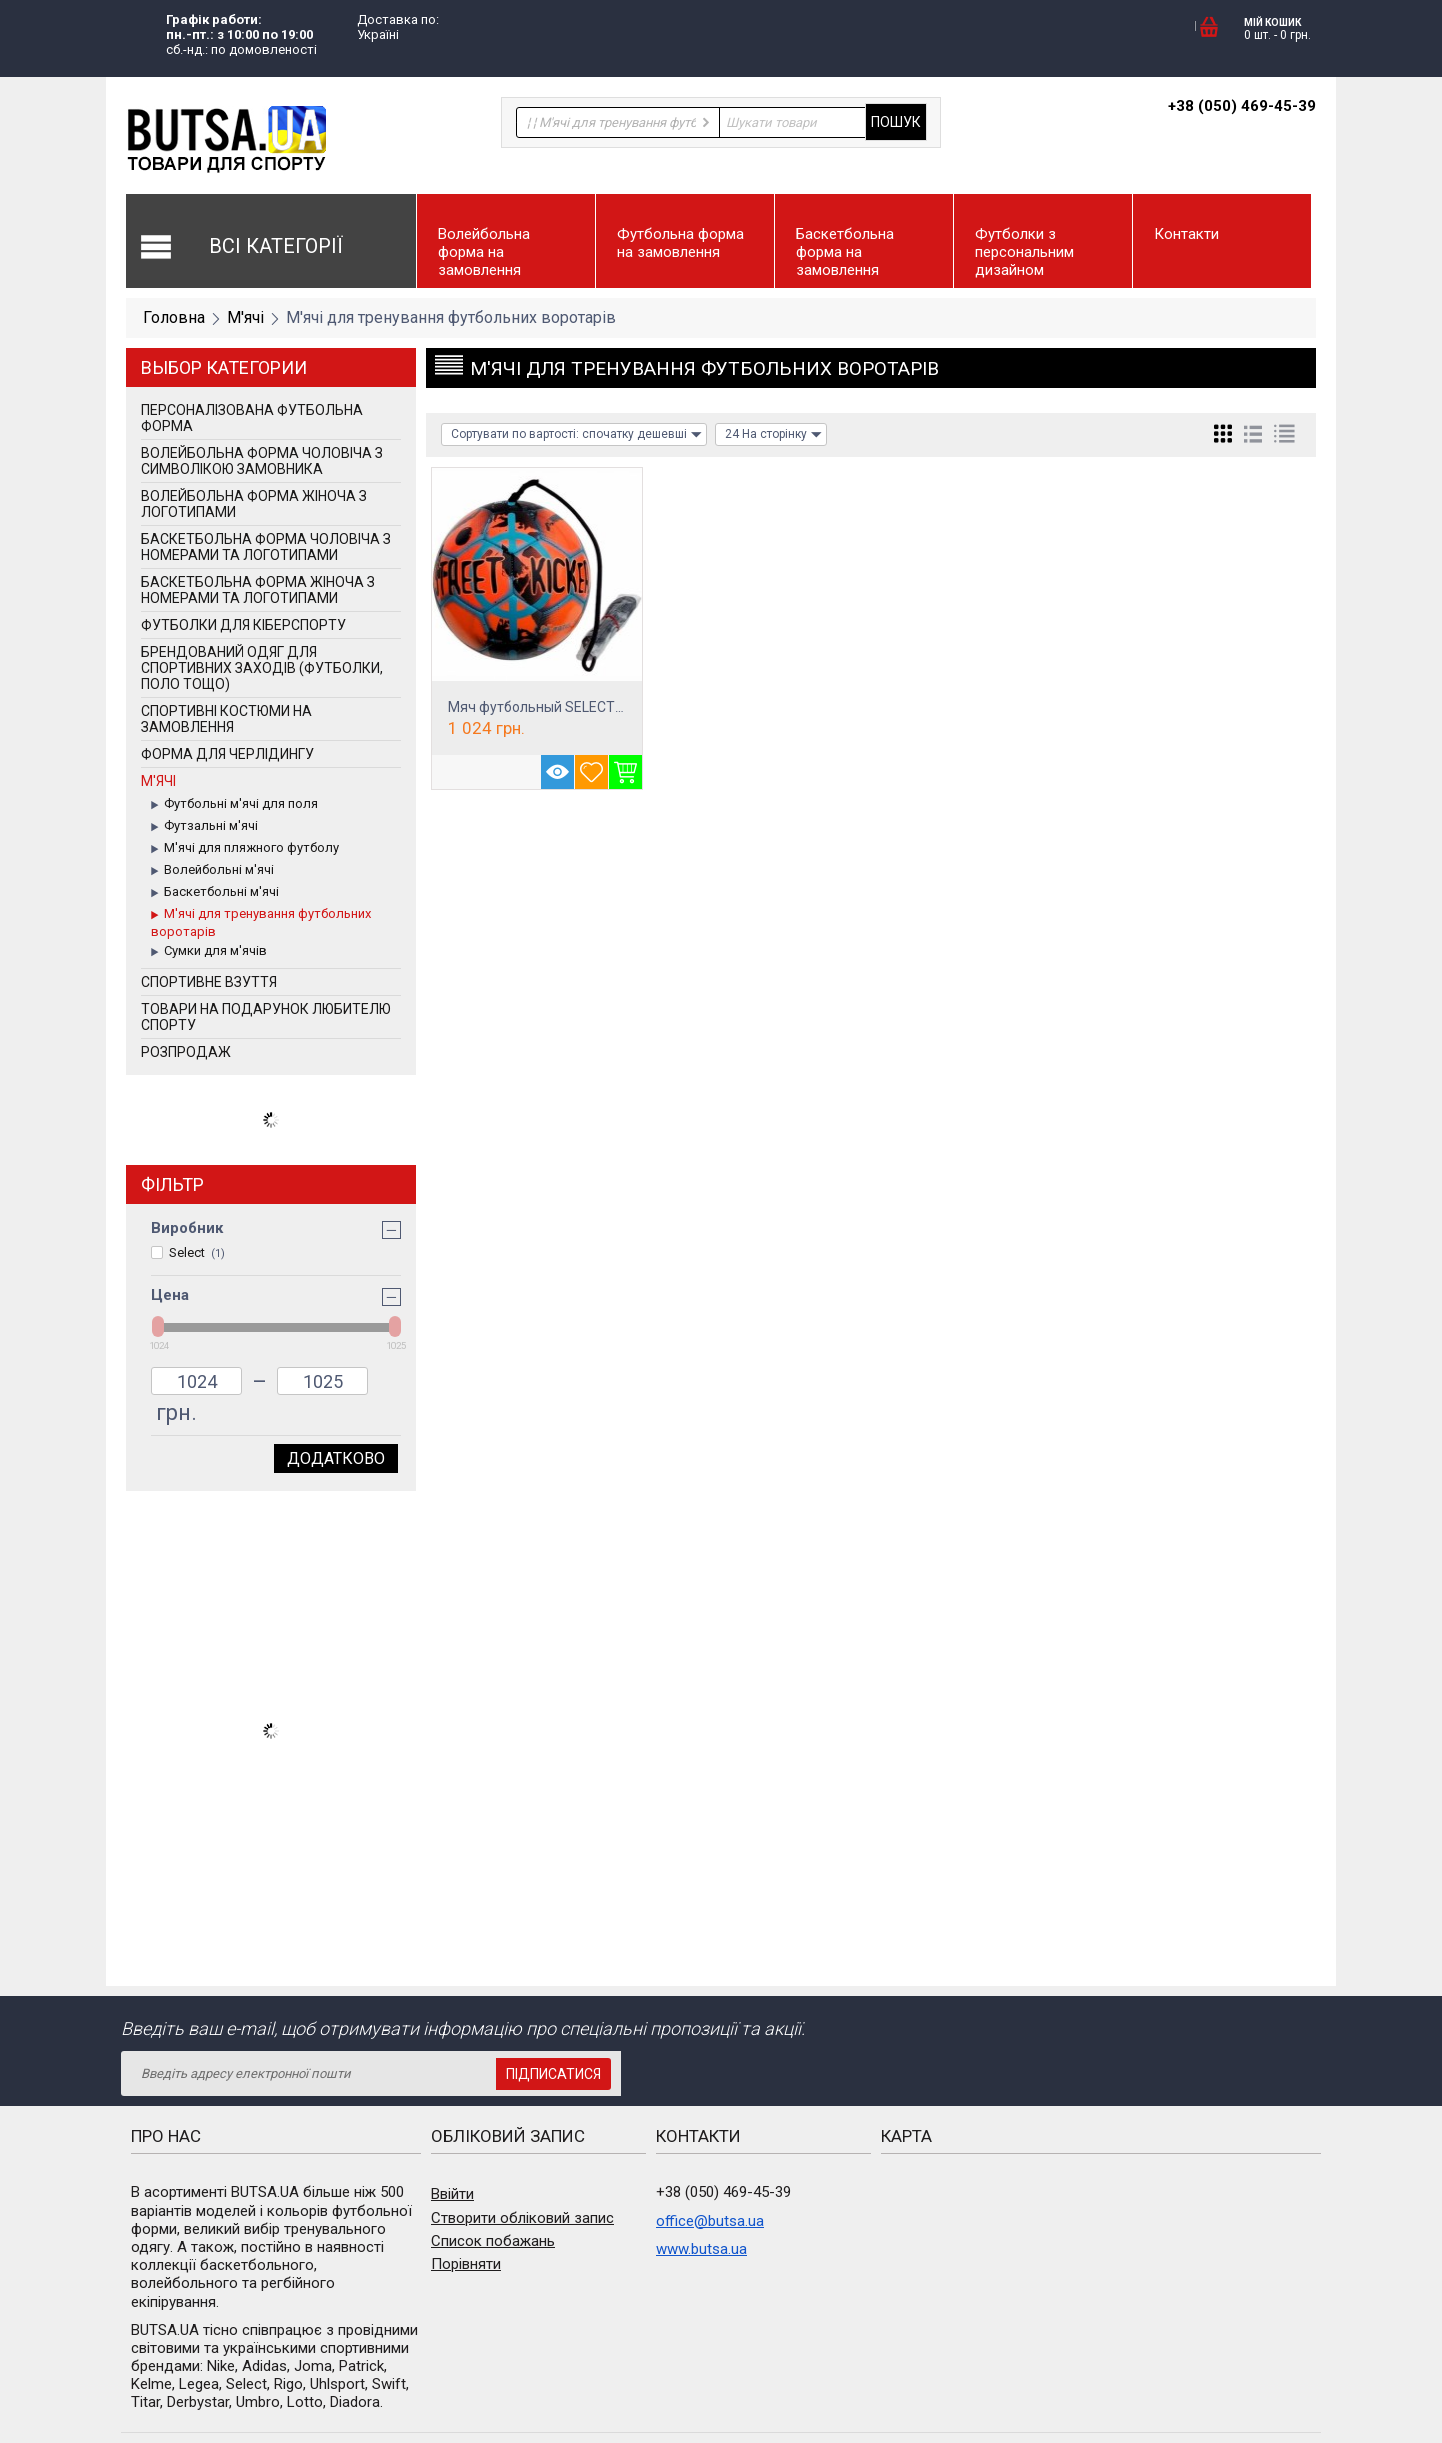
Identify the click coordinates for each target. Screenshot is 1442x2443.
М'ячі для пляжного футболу (245, 849)
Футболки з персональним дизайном (1024, 252)
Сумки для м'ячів (209, 952)
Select (188, 1252)
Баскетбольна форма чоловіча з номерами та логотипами (266, 547)
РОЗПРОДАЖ (186, 1052)
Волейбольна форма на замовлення (484, 252)
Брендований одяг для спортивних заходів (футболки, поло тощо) (262, 668)
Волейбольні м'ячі (212, 871)
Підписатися (553, 2074)
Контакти (1186, 234)
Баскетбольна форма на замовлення (845, 252)
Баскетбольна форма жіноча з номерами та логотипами (258, 590)
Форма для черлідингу (227, 754)
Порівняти (466, 2264)
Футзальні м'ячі (204, 827)
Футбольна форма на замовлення (680, 243)
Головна (174, 317)
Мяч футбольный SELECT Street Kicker (573, 707)
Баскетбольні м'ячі (215, 893)
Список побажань (493, 2241)
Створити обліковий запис (522, 2218)
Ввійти (452, 2194)
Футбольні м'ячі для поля (234, 805)
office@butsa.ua (710, 2221)
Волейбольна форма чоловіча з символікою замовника (262, 461)
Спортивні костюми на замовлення (226, 719)
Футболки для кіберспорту (243, 625)
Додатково (336, 1458)
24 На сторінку (773, 434)
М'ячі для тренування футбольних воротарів (261, 922)
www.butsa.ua (701, 2249)
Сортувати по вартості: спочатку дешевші (576, 434)
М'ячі (245, 317)
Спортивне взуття (209, 982)
